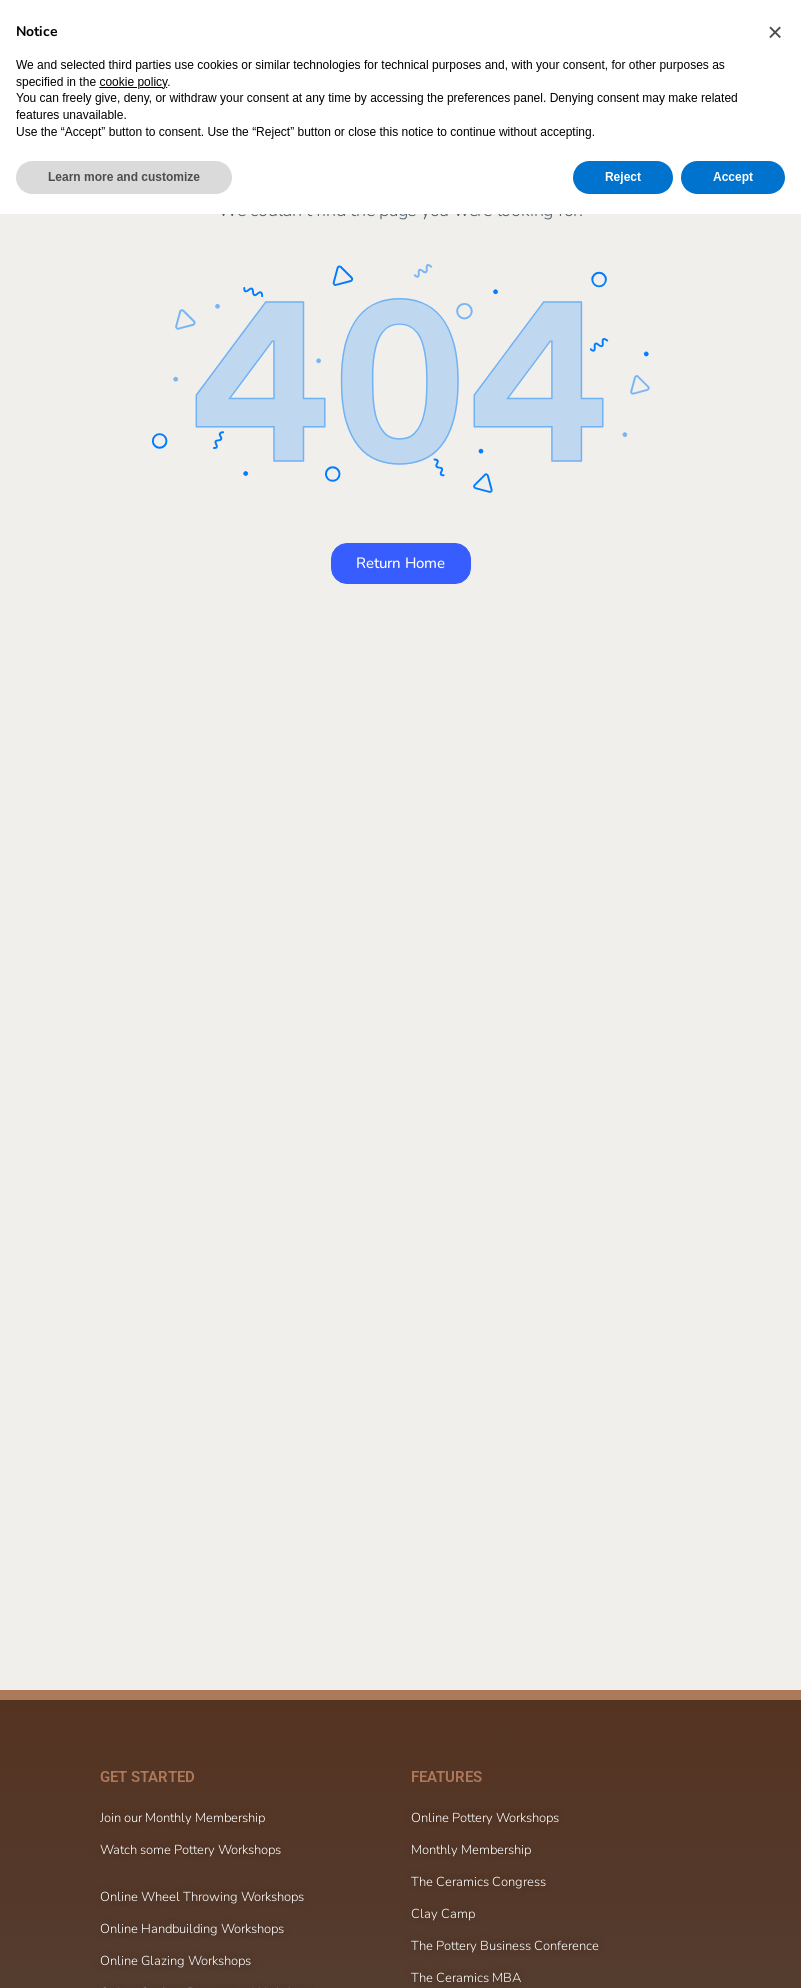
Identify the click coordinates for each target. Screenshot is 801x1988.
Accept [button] (733, 1951)
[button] (775, 1806)
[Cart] (693, 38)
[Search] (635, 38)
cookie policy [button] (133, 1856)
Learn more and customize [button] (124, 1951)
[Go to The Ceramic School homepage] (170, 36)
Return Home (400, 563)
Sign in (747, 37)
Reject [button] (623, 1951)
